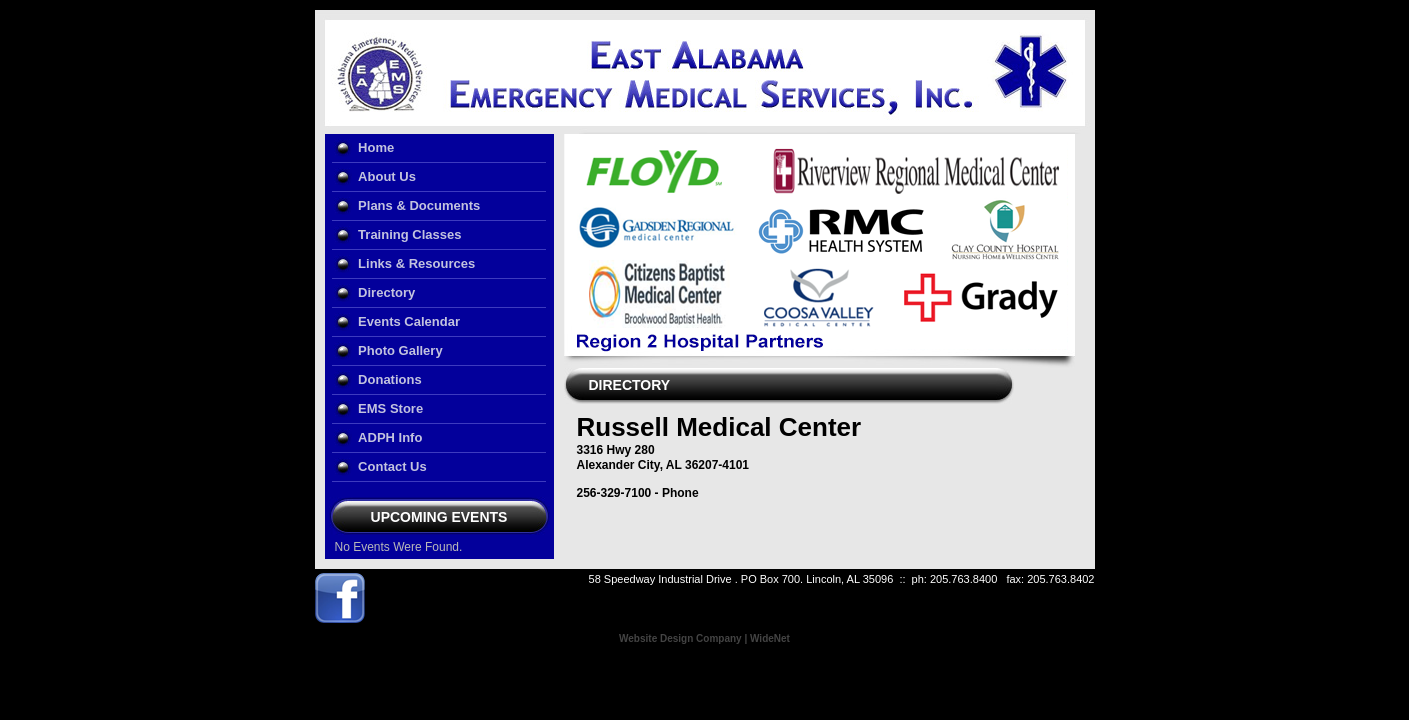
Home (376, 147)
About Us (387, 176)
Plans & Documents (419, 205)
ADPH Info (390, 437)
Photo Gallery (400, 350)
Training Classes (409, 234)
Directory (386, 292)
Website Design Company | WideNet (704, 638)
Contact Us (392, 466)
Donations (390, 379)
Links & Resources (416, 263)
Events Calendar (409, 321)
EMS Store (390, 408)
